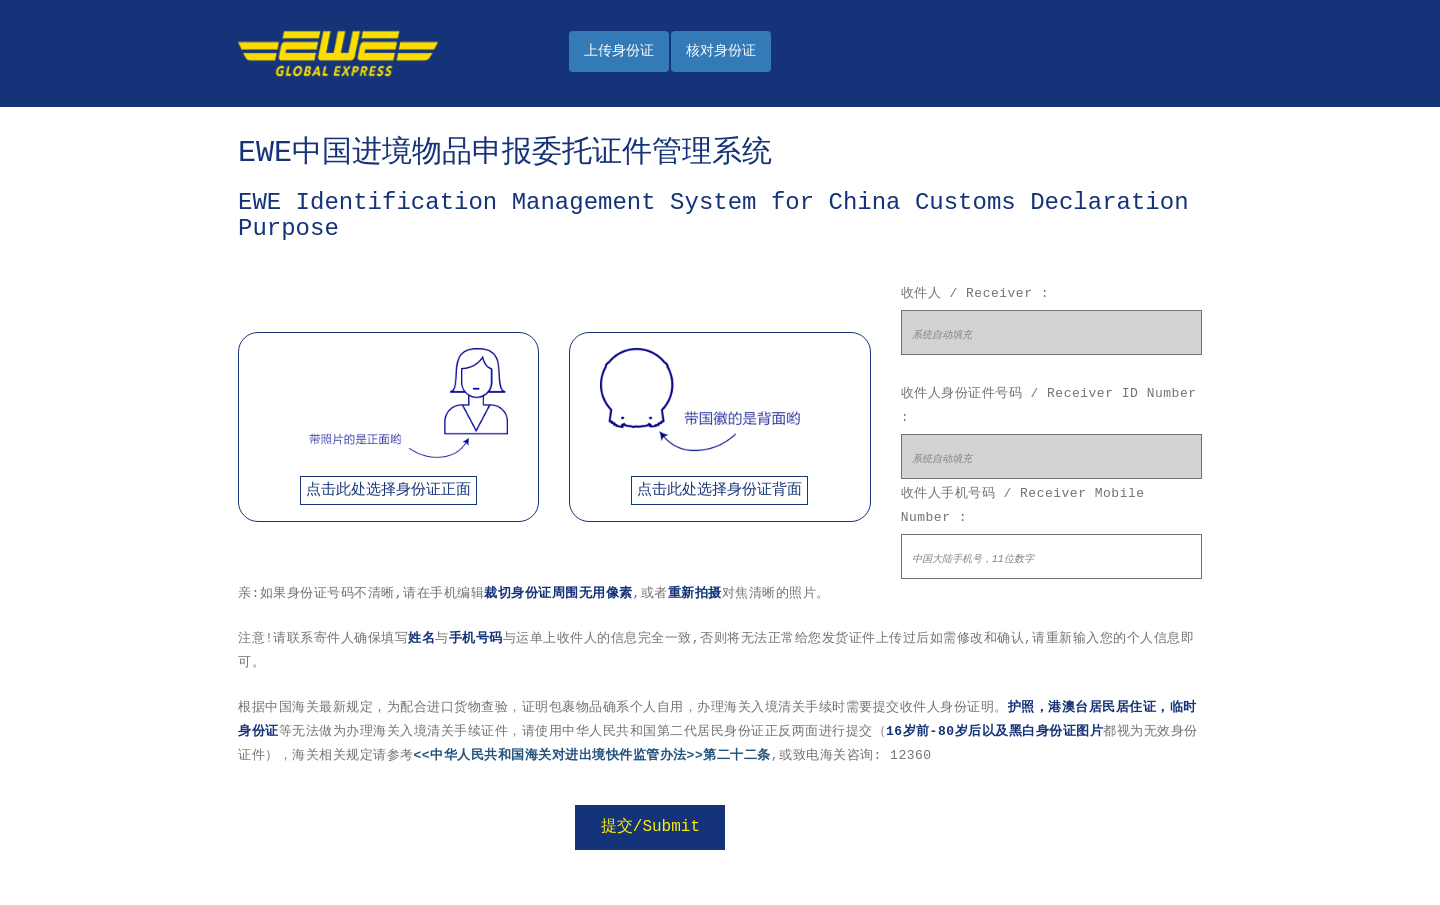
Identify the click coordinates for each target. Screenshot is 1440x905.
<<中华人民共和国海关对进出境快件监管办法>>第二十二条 (592, 755)
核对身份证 (721, 51)
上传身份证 (619, 51)
